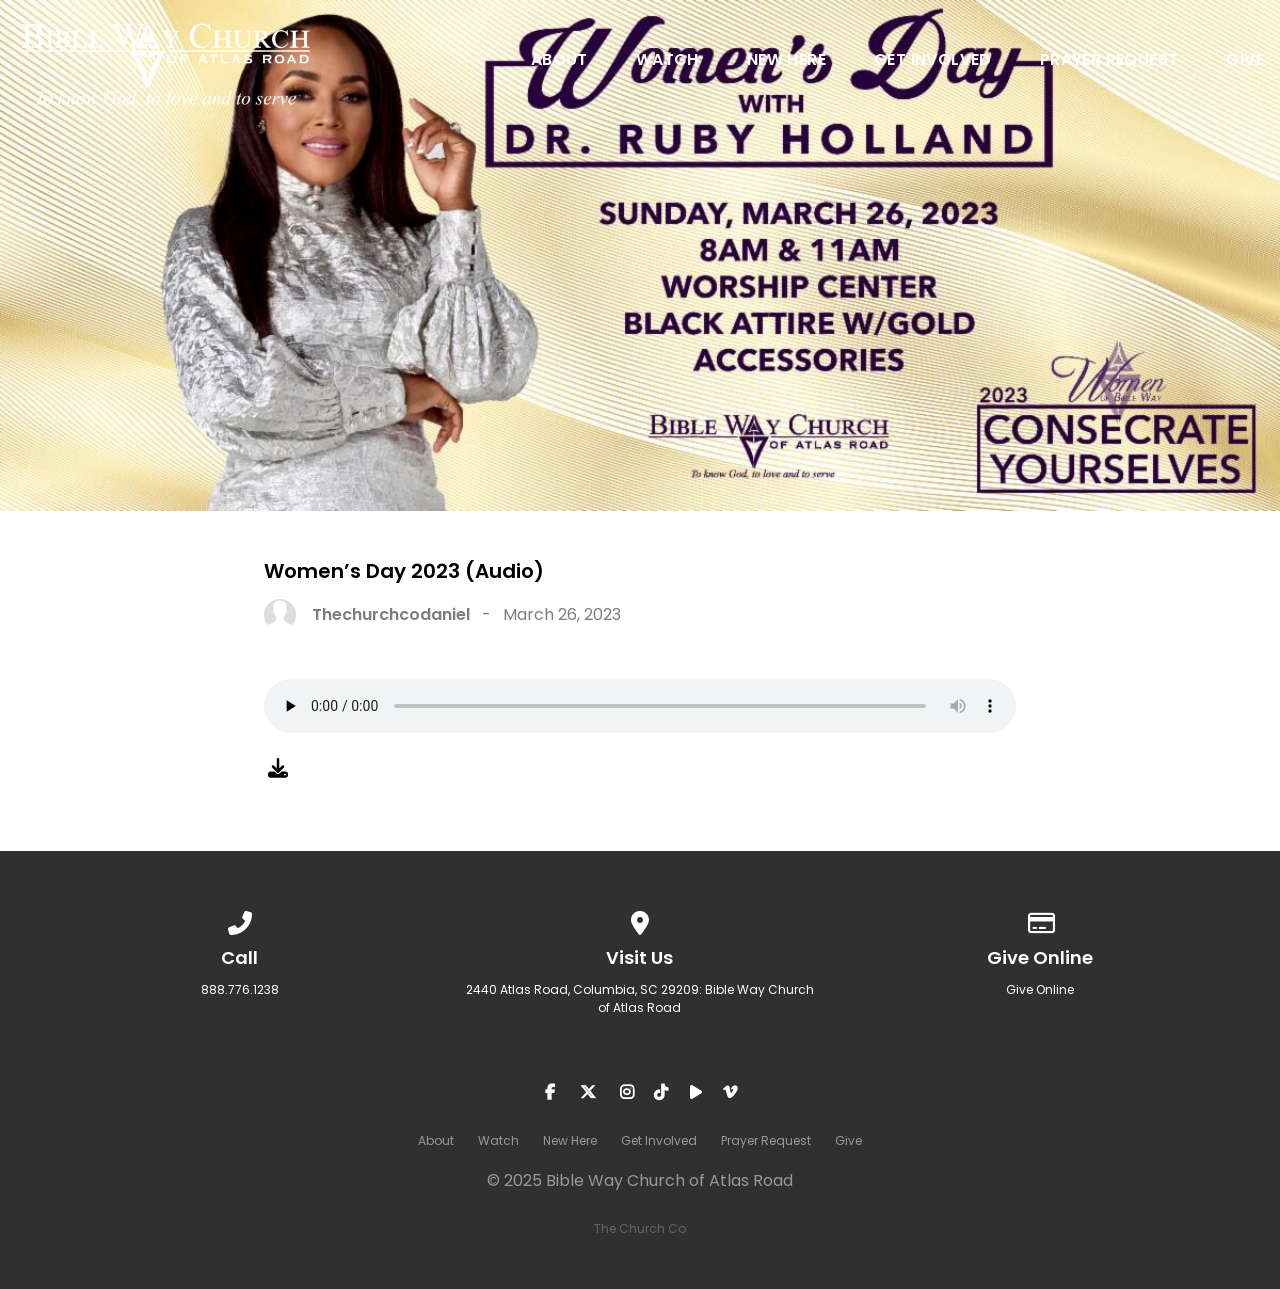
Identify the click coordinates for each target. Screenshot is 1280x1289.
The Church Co (640, 1228)
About (559, 61)
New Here (786, 61)
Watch (667, 61)
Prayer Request (1109, 61)
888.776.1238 (240, 989)
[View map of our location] (640, 919)
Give (1245, 61)
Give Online (1040, 989)
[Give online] (1040, 919)
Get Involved (933, 61)
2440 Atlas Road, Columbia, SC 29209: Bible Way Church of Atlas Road (640, 998)
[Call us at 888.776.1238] (240, 919)
